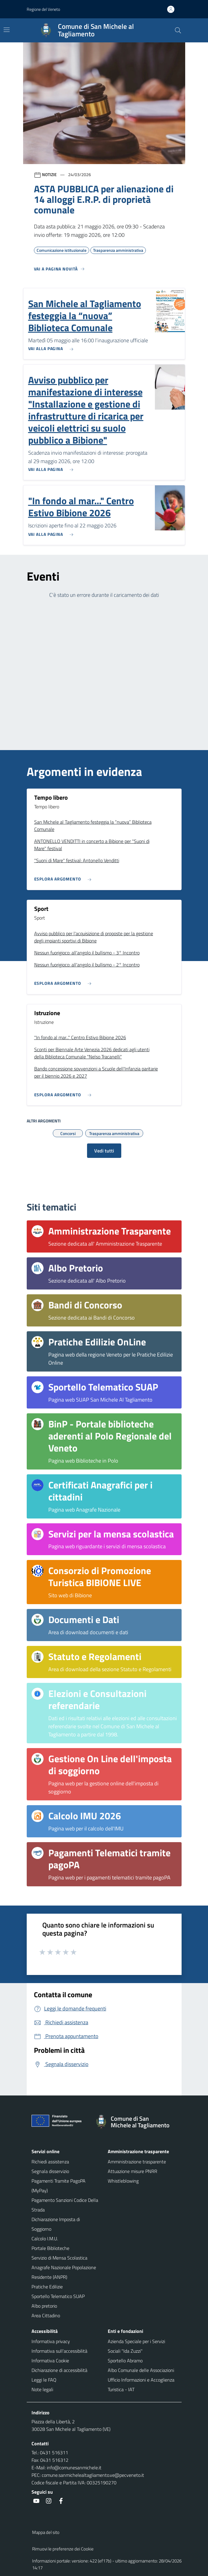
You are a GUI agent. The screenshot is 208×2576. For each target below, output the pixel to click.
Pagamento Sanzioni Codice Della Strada (65, 2204)
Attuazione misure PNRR (132, 2171)
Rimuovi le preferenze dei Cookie (63, 2548)
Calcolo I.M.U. (45, 2238)
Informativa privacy (51, 2341)
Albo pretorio (44, 2305)
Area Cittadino (46, 2315)
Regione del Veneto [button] (43, 9)
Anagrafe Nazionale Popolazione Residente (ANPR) (64, 2272)
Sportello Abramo (125, 2360)
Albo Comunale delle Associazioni (141, 2370)
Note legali (42, 2389)
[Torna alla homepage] (135, 2122)
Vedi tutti (104, 1150)
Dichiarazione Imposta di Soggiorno (56, 2224)
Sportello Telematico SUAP (58, 2296)
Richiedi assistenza (50, 2161)
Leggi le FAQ (44, 2379)
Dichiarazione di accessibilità (59, 2370)
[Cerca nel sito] (178, 30)
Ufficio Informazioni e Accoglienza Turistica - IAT (141, 2384)
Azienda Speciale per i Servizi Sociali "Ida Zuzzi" (136, 2346)
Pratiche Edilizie (47, 2286)
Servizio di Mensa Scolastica (59, 2257)
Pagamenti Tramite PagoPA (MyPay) (59, 2185)
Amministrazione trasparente (137, 2161)
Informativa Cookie (50, 2360)
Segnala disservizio (50, 2171)
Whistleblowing (123, 2180)
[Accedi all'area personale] (173, 9)
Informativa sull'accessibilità (59, 2351)
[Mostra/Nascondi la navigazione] (6, 29)
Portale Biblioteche (50, 2248)
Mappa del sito (45, 2532)
